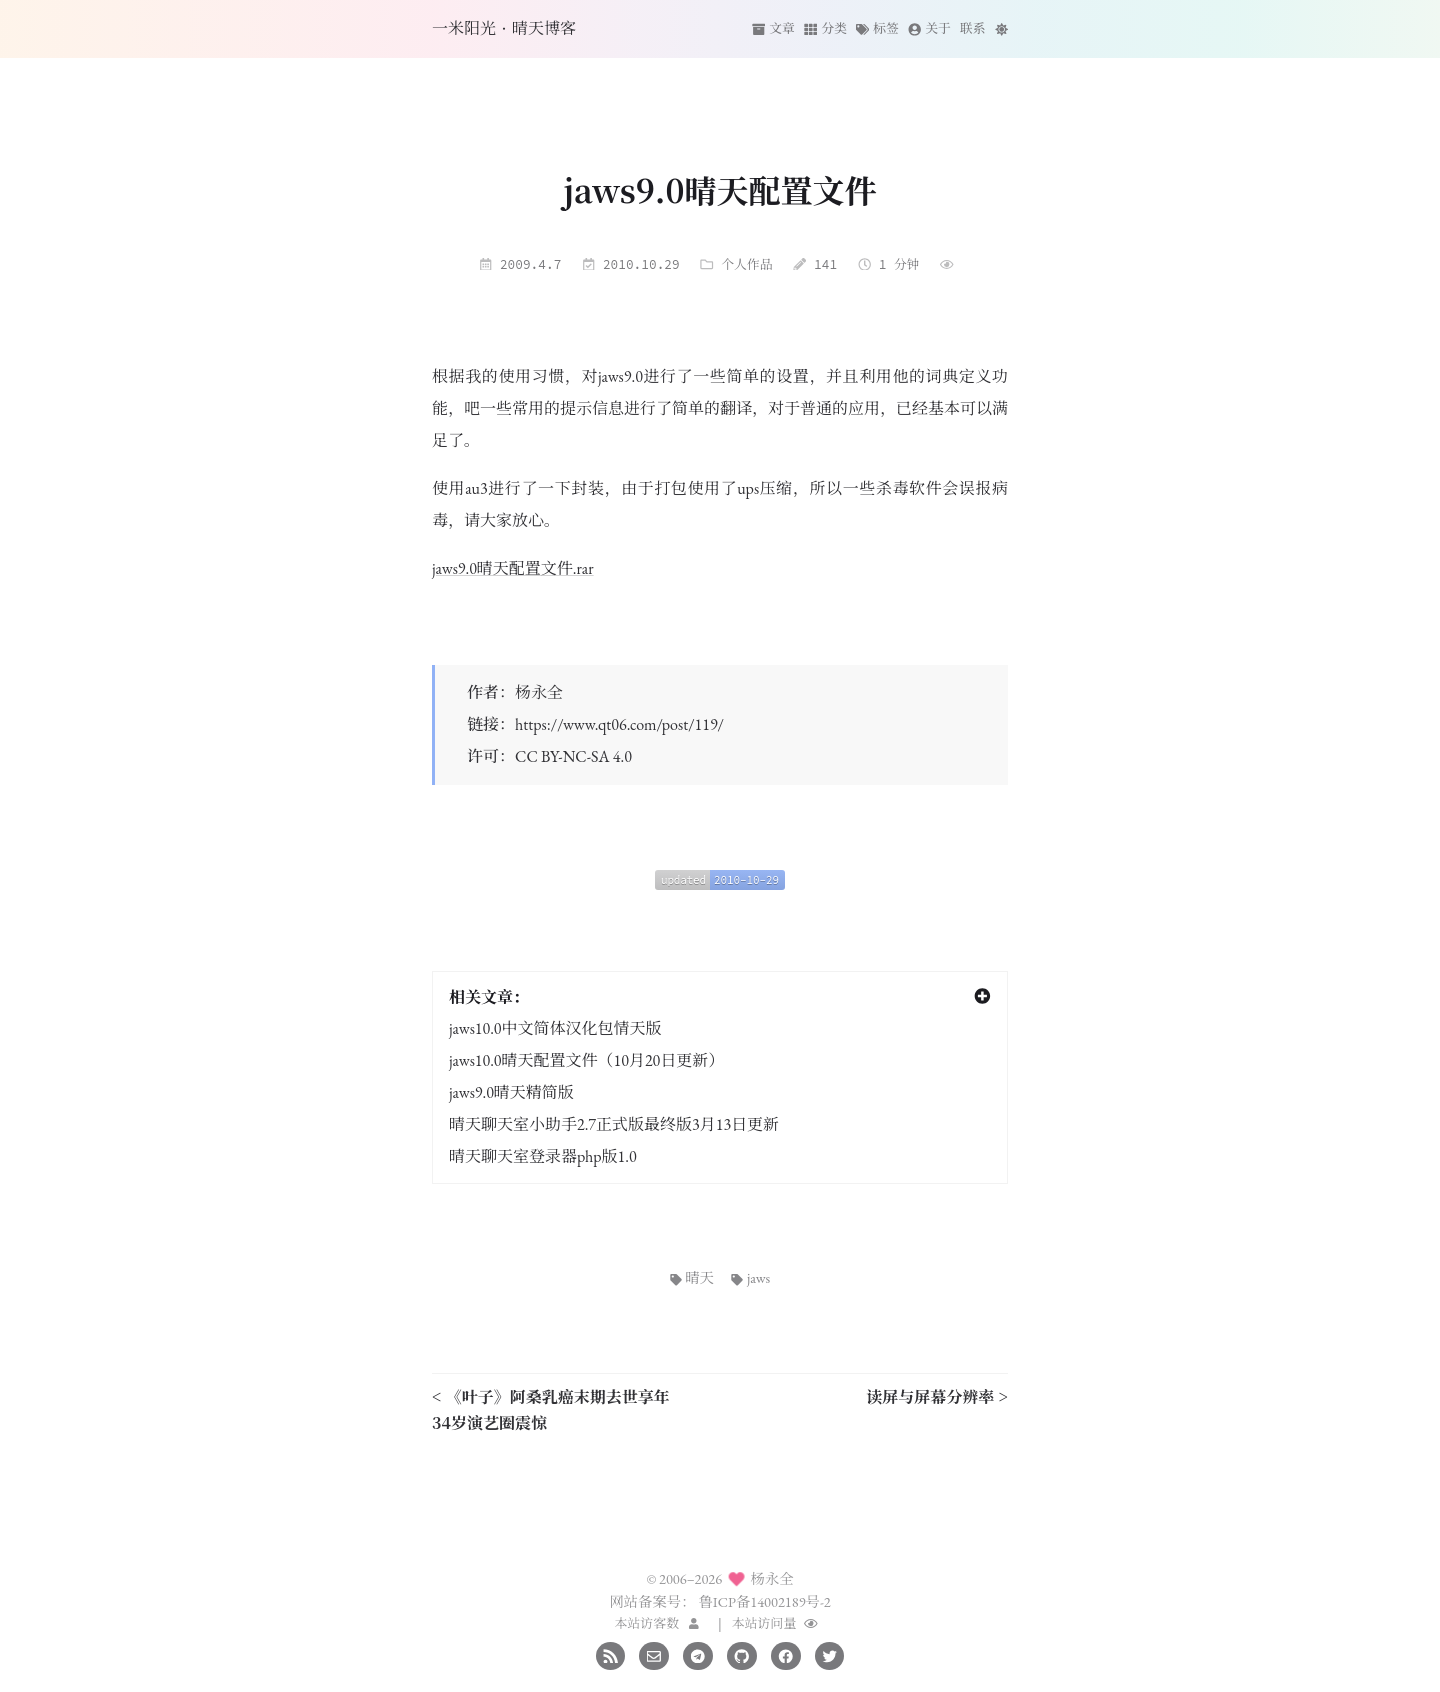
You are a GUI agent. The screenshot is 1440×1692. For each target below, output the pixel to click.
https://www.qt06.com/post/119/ (619, 724)
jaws (750, 1277)
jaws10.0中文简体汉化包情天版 (555, 1028)
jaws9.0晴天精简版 (511, 1092)
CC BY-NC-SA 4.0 (573, 756)
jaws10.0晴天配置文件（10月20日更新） (586, 1060)
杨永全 (539, 692)
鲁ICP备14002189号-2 (764, 1601)
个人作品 (746, 264)
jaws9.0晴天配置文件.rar (513, 568)
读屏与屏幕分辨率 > (937, 1396)
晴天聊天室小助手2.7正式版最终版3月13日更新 (614, 1124)
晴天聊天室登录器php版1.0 (543, 1156)
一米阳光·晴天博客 (504, 28)
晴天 (692, 1277)
